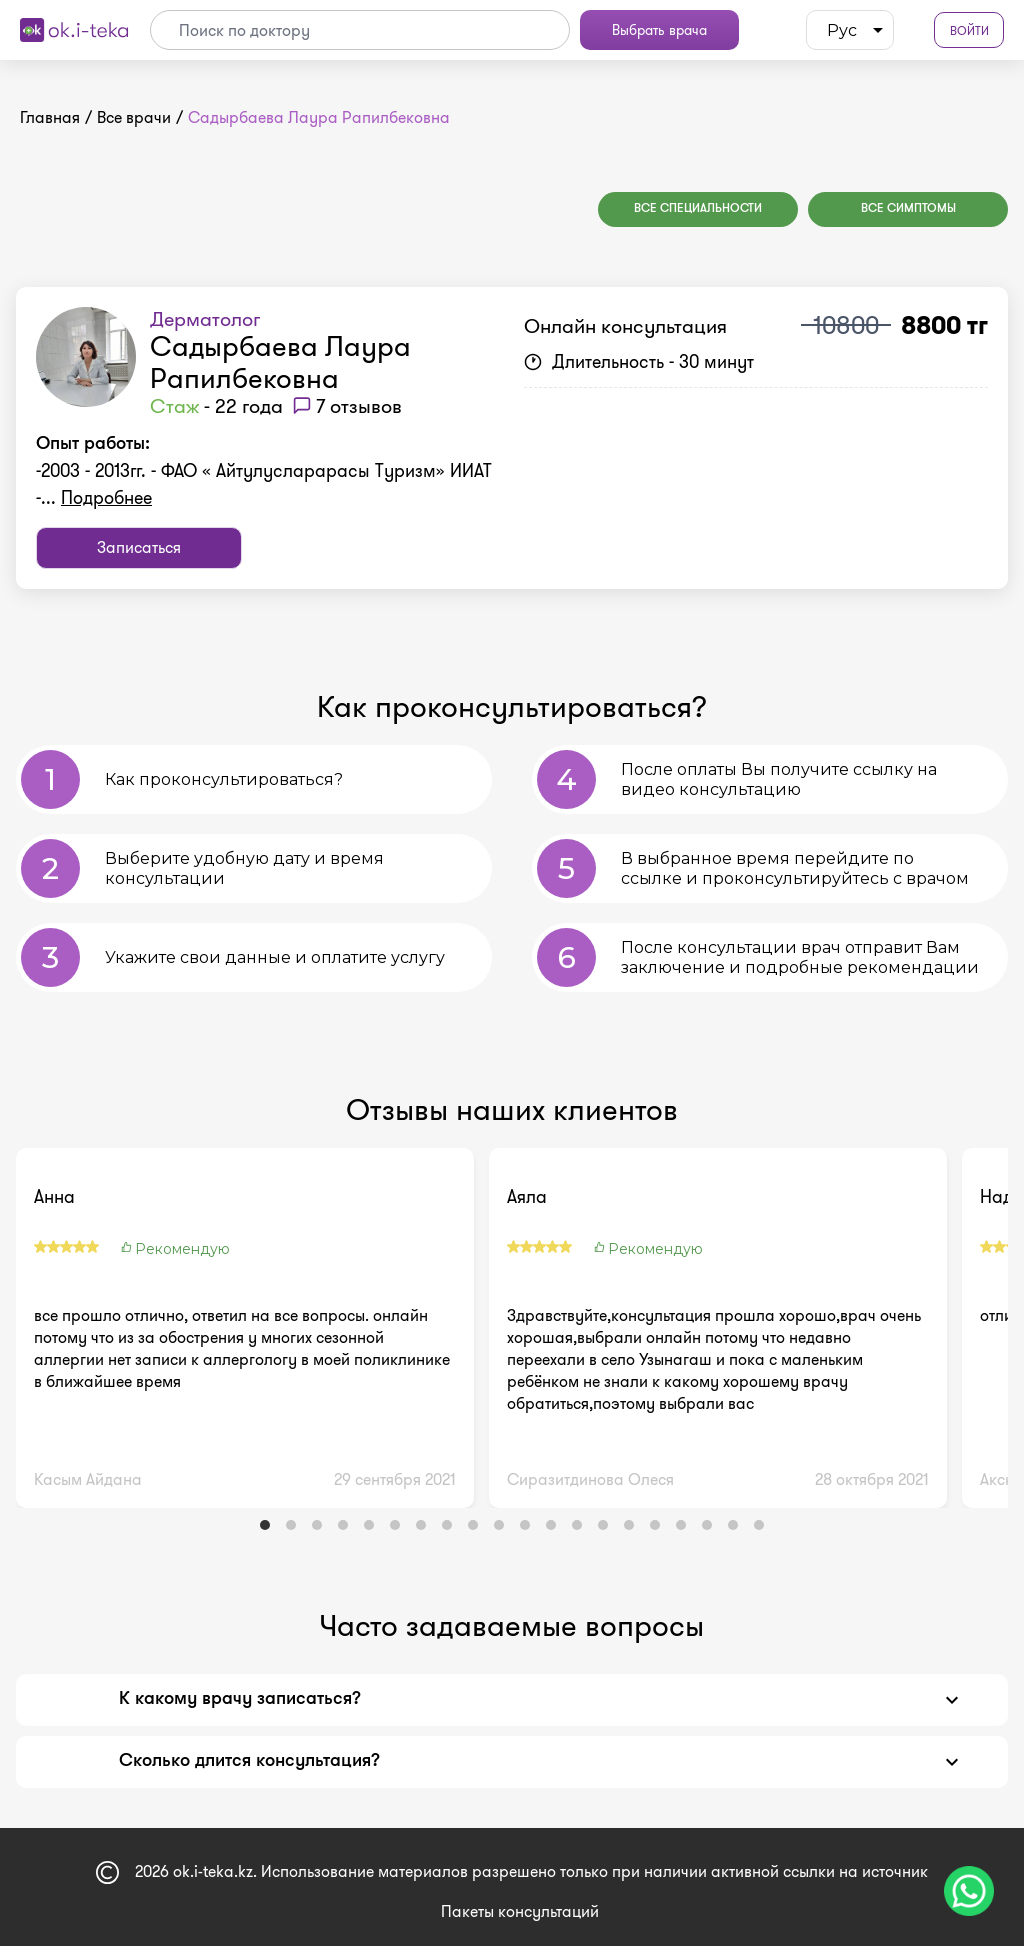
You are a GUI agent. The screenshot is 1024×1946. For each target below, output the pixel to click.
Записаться (139, 547)
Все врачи (134, 117)
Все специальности (698, 209)
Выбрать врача (659, 30)
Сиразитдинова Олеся (590, 1479)
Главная (50, 117)
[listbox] (850, 30)
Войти (969, 30)
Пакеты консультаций (520, 1911)
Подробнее (106, 498)
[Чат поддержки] (969, 1891)
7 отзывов (359, 406)
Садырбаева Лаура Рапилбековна (280, 362)
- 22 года (216, 406)
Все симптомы (908, 209)
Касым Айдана (88, 1479)
